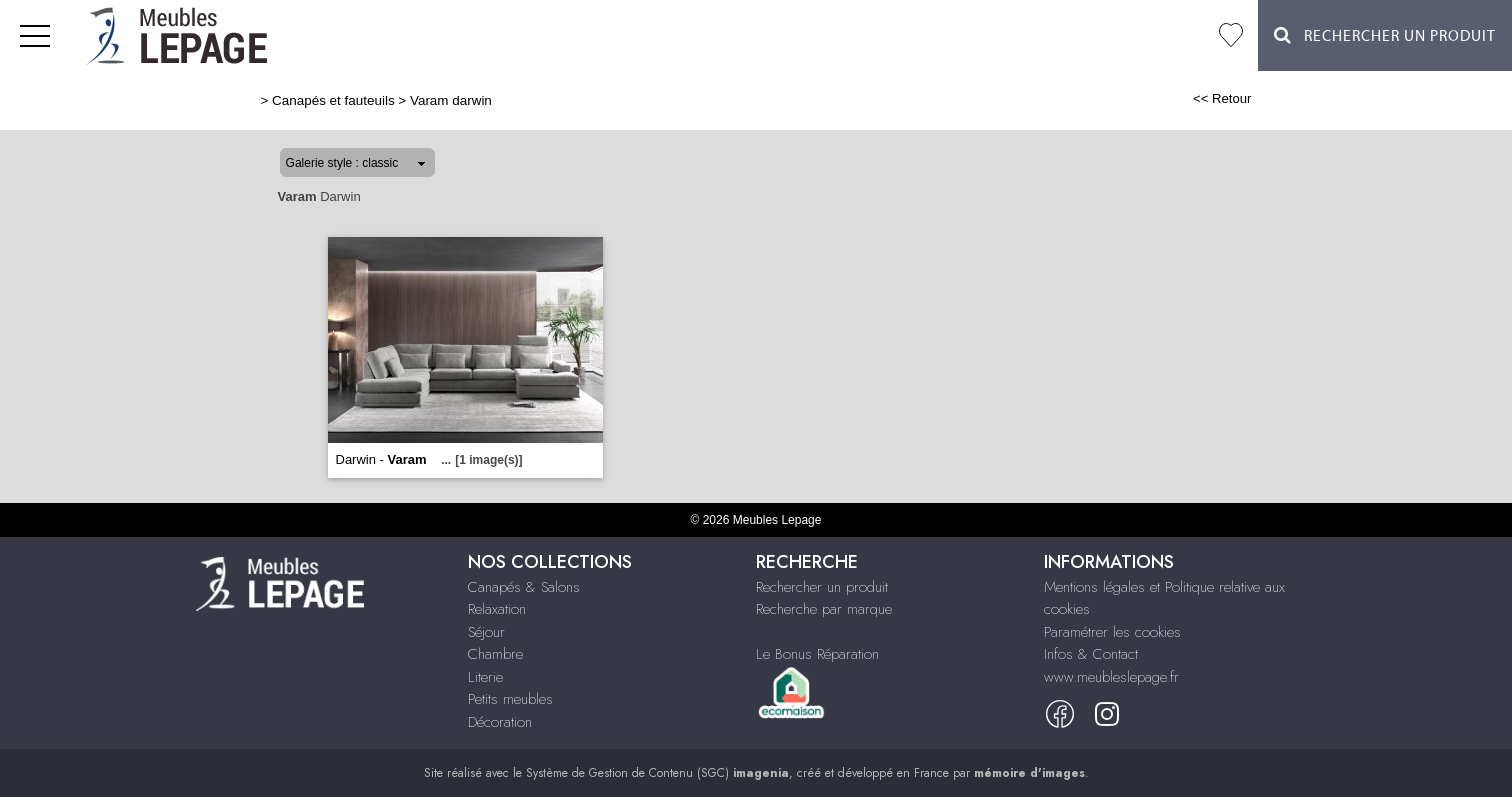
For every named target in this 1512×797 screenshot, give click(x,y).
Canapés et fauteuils (333, 100)
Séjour (486, 632)
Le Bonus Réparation (817, 654)
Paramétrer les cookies (1112, 632)
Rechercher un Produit (1385, 35)
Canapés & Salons (524, 587)
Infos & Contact (1091, 654)
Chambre (495, 654)
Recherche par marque (824, 609)
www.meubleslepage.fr (1111, 677)
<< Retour (1222, 98)
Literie (485, 677)
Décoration (500, 722)
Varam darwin (451, 100)
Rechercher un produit (822, 587)
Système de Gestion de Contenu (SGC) (657, 773)
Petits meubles (510, 699)
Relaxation (497, 609)
